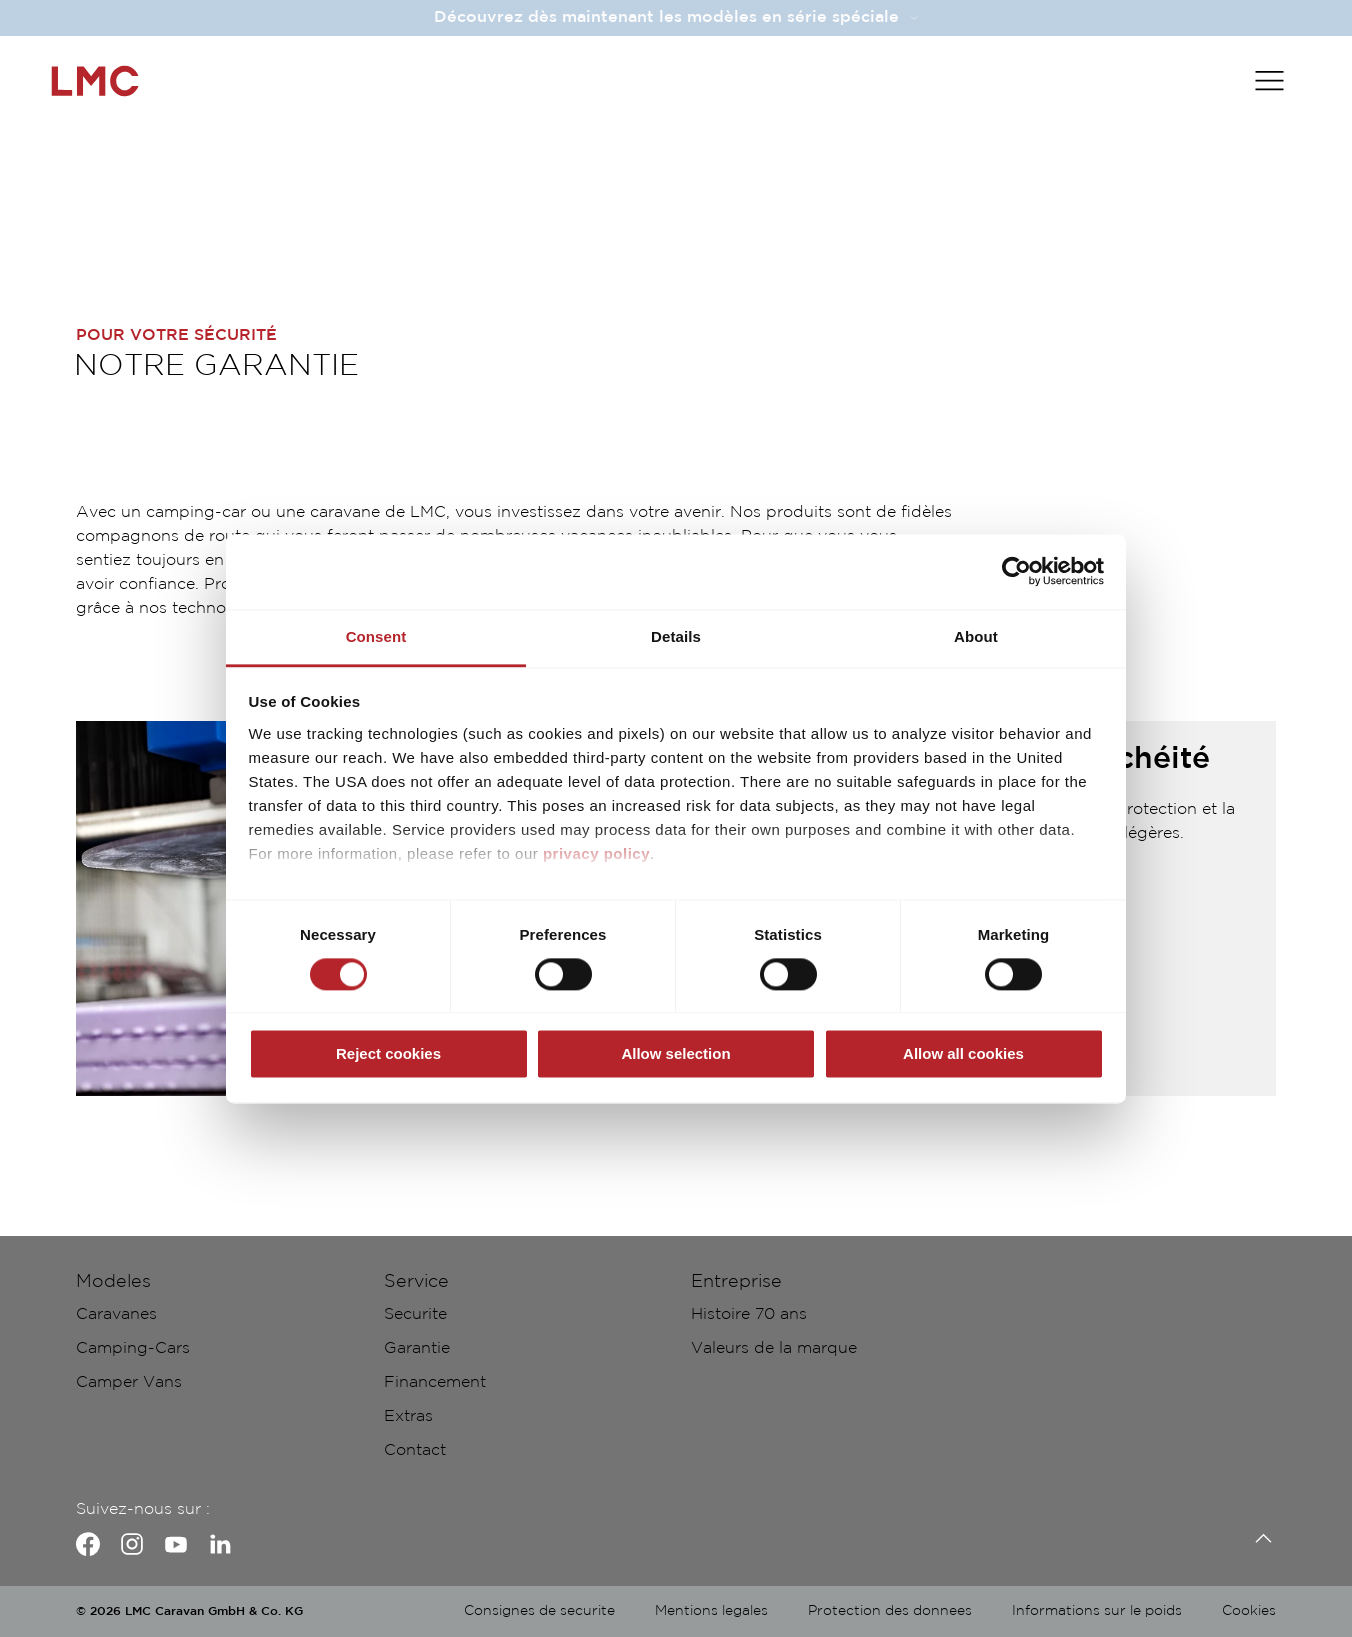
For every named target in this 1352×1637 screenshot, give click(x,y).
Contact (415, 1450)
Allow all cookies (963, 1054)
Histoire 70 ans (749, 1314)
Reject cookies (388, 1054)
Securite (415, 1314)
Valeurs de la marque (774, 1348)
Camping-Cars (133, 1348)
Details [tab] (676, 636)
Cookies (1249, 1611)
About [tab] (976, 636)
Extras (408, 1416)
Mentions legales (711, 1611)
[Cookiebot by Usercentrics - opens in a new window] (1016, 571)
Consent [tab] (376, 636)
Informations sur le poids (1097, 1611)
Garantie (417, 1348)
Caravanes (116, 1314)
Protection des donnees (890, 1611)
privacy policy (596, 853)
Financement (435, 1382)
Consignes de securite (539, 1611)
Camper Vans (129, 1382)
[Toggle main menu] (1269, 81)
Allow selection (675, 1054)
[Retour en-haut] (1258, 1538)
